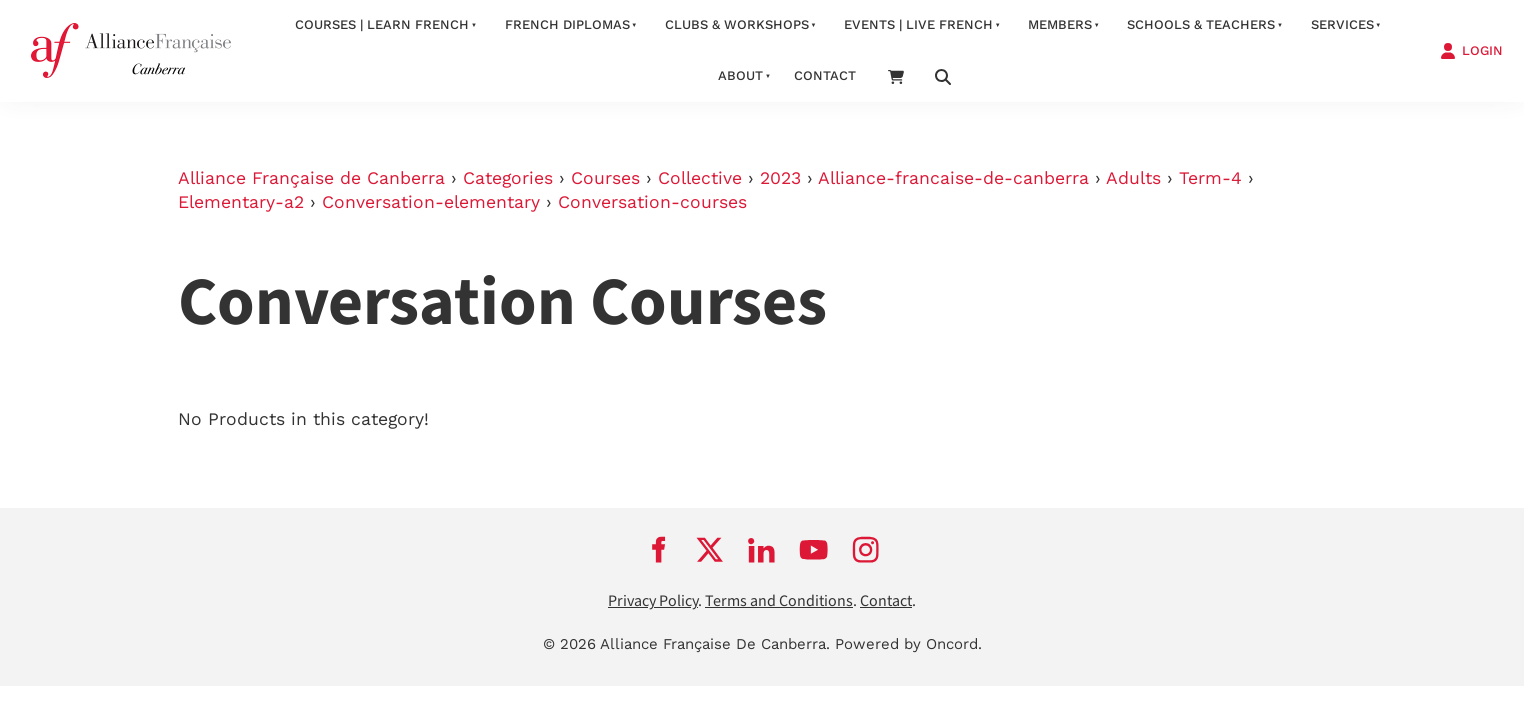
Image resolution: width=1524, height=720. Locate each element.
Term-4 (1210, 178)
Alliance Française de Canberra (311, 178)
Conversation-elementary (431, 202)
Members (1060, 24)
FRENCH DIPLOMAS (567, 24)
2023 (780, 178)
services (1342, 24)
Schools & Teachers (1201, 24)
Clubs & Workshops (737, 24)
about (740, 75)
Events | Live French (918, 24)
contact (825, 75)
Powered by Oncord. (908, 644)
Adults (1133, 178)
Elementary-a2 (241, 202)
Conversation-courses (652, 202)
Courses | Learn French (382, 24)
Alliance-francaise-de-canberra (953, 178)
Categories (508, 178)
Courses (605, 178)
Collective (700, 178)
